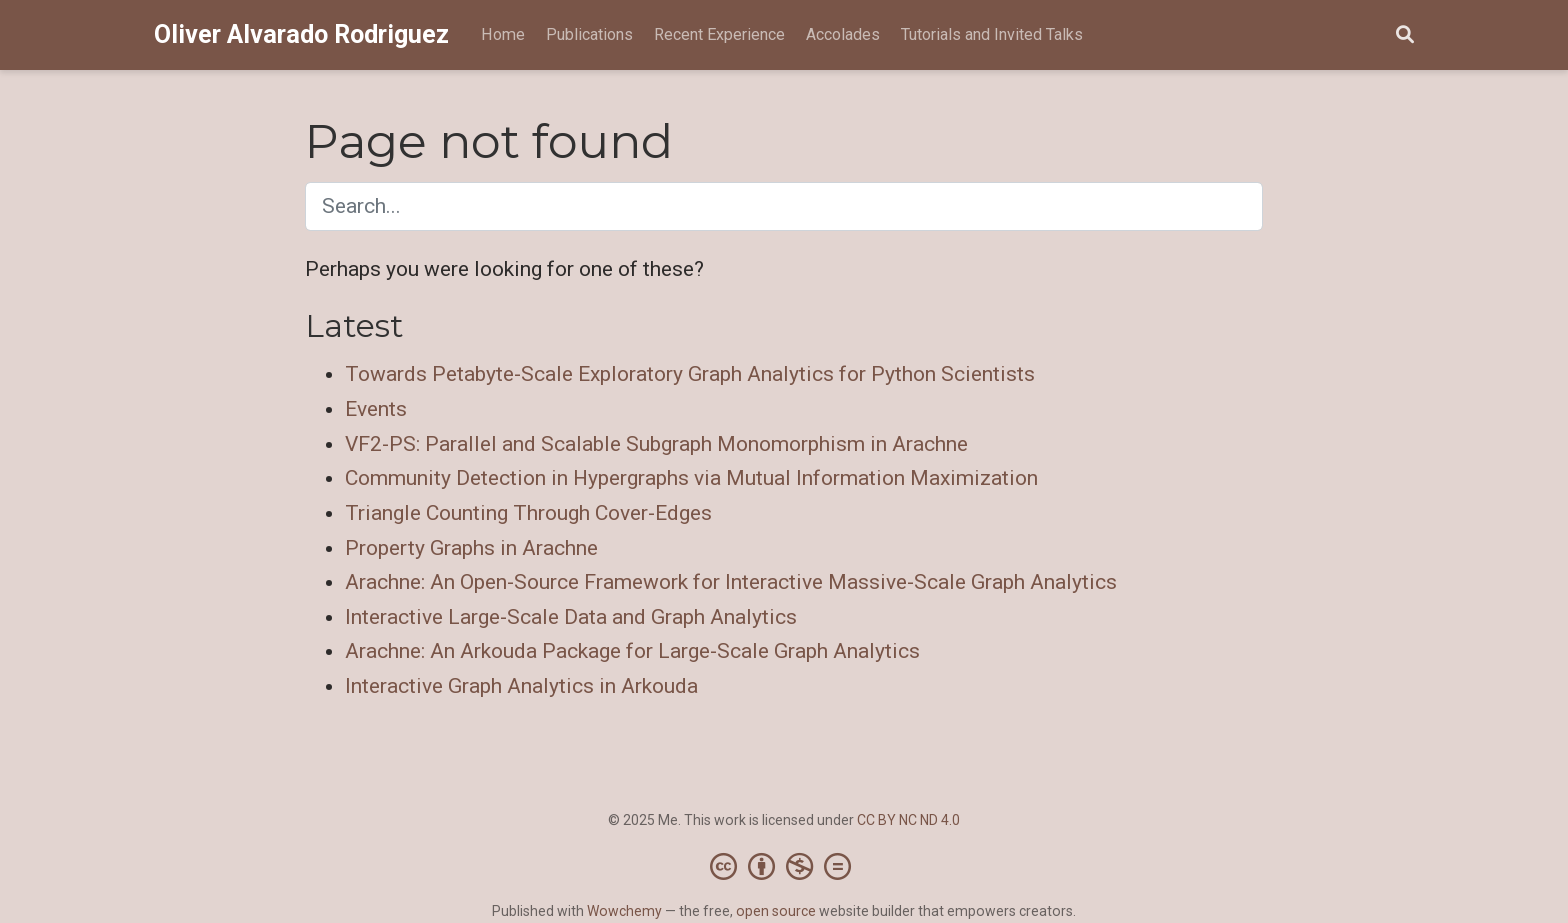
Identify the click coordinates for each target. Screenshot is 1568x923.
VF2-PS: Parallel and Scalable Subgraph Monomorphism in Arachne (656, 444)
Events (376, 409)
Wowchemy (624, 911)
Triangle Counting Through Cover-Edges (528, 513)
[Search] (1405, 35)
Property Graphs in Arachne (471, 548)
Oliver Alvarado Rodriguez (301, 34)
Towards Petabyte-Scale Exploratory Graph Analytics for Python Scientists (690, 374)
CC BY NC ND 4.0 (908, 820)
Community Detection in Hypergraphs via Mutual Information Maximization (691, 478)
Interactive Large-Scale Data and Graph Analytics (571, 617)
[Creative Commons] (784, 866)
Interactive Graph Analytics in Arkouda (521, 686)
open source (776, 911)
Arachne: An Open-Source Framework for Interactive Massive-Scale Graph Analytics (731, 582)
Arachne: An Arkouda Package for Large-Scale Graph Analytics (632, 651)
